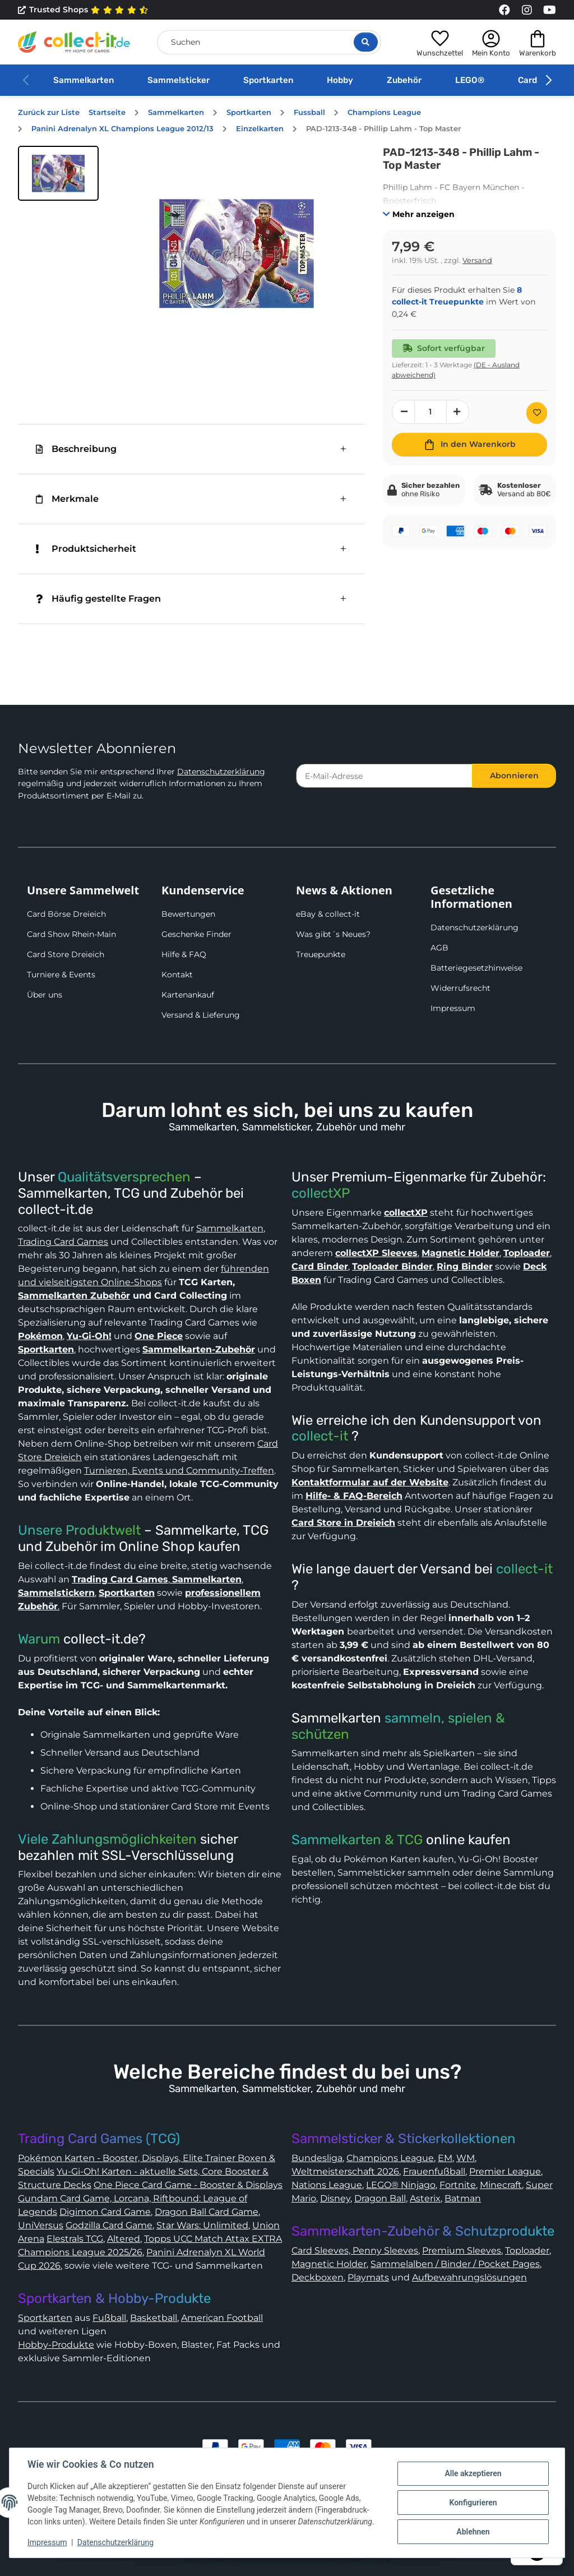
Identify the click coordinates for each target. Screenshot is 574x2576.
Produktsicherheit (86, 548)
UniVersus (40, 2225)
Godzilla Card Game (109, 2225)
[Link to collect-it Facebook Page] (504, 10)
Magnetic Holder (329, 2264)
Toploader (527, 2250)
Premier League (505, 2171)
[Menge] (430, 412)
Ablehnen (472, 2531)
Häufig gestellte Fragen (98, 598)
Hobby (340, 80)
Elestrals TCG (75, 2238)
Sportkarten (268, 80)
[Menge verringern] (403, 411)
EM (445, 2158)
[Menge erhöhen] (458, 411)
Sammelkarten (83, 80)
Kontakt (177, 975)
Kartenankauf (187, 995)
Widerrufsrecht (460, 988)
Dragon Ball (380, 2198)
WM (465, 2158)
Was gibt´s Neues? (333, 934)
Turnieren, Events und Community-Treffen (179, 1470)
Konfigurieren (473, 2502)
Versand (477, 260)
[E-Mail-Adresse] (384, 776)
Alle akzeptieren (473, 2473)
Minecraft (501, 2185)
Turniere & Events (61, 975)
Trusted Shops (83, 10)
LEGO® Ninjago (401, 2185)
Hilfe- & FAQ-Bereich (353, 1495)
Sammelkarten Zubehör (74, 1295)
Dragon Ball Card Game (206, 2211)
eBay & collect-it (328, 914)
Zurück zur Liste (49, 112)
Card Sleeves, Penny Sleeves (354, 2250)
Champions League (390, 2158)
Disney (335, 2198)
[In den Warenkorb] (469, 444)
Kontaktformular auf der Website (369, 1482)
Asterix (425, 2198)
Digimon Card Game (105, 2211)
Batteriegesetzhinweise (476, 968)
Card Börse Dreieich (66, 914)
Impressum (452, 1008)
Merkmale (67, 498)
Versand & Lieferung (200, 1015)
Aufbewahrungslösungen (469, 2277)
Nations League (326, 2185)
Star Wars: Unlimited (202, 2225)
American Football (222, 2317)
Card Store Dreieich (65, 954)
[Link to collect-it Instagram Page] (527, 10)
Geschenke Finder (196, 934)
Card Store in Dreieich (343, 1522)
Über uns (44, 995)
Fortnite (457, 2185)
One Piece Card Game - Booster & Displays (188, 2185)
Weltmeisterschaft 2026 (345, 2171)
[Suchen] (269, 42)
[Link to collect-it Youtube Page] (549, 10)
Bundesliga (316, 2158)
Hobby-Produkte (56, 2344)
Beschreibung (76, 449)
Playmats (368, 2277)
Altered (123, 2238)
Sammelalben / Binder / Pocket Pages (455, 2264)
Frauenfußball (434, 2171)
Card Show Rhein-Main (71, 934)
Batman (463, 2198)
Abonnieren (514, 775)
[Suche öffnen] (366, 42)
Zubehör (404, 80)
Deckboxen (317, 2277)
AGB (439, 948)
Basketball (153, 2317)
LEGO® (469, 80)
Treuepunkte (320, 954)
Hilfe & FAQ (183, 954)
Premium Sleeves (461, 2250)
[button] (439, 42)
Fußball (109, 2317)
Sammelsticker (178, 80)
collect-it (319, 1436)
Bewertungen (188, 914)
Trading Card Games (63, 1241)
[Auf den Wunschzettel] (536, 413)
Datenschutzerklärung (221, 772)
